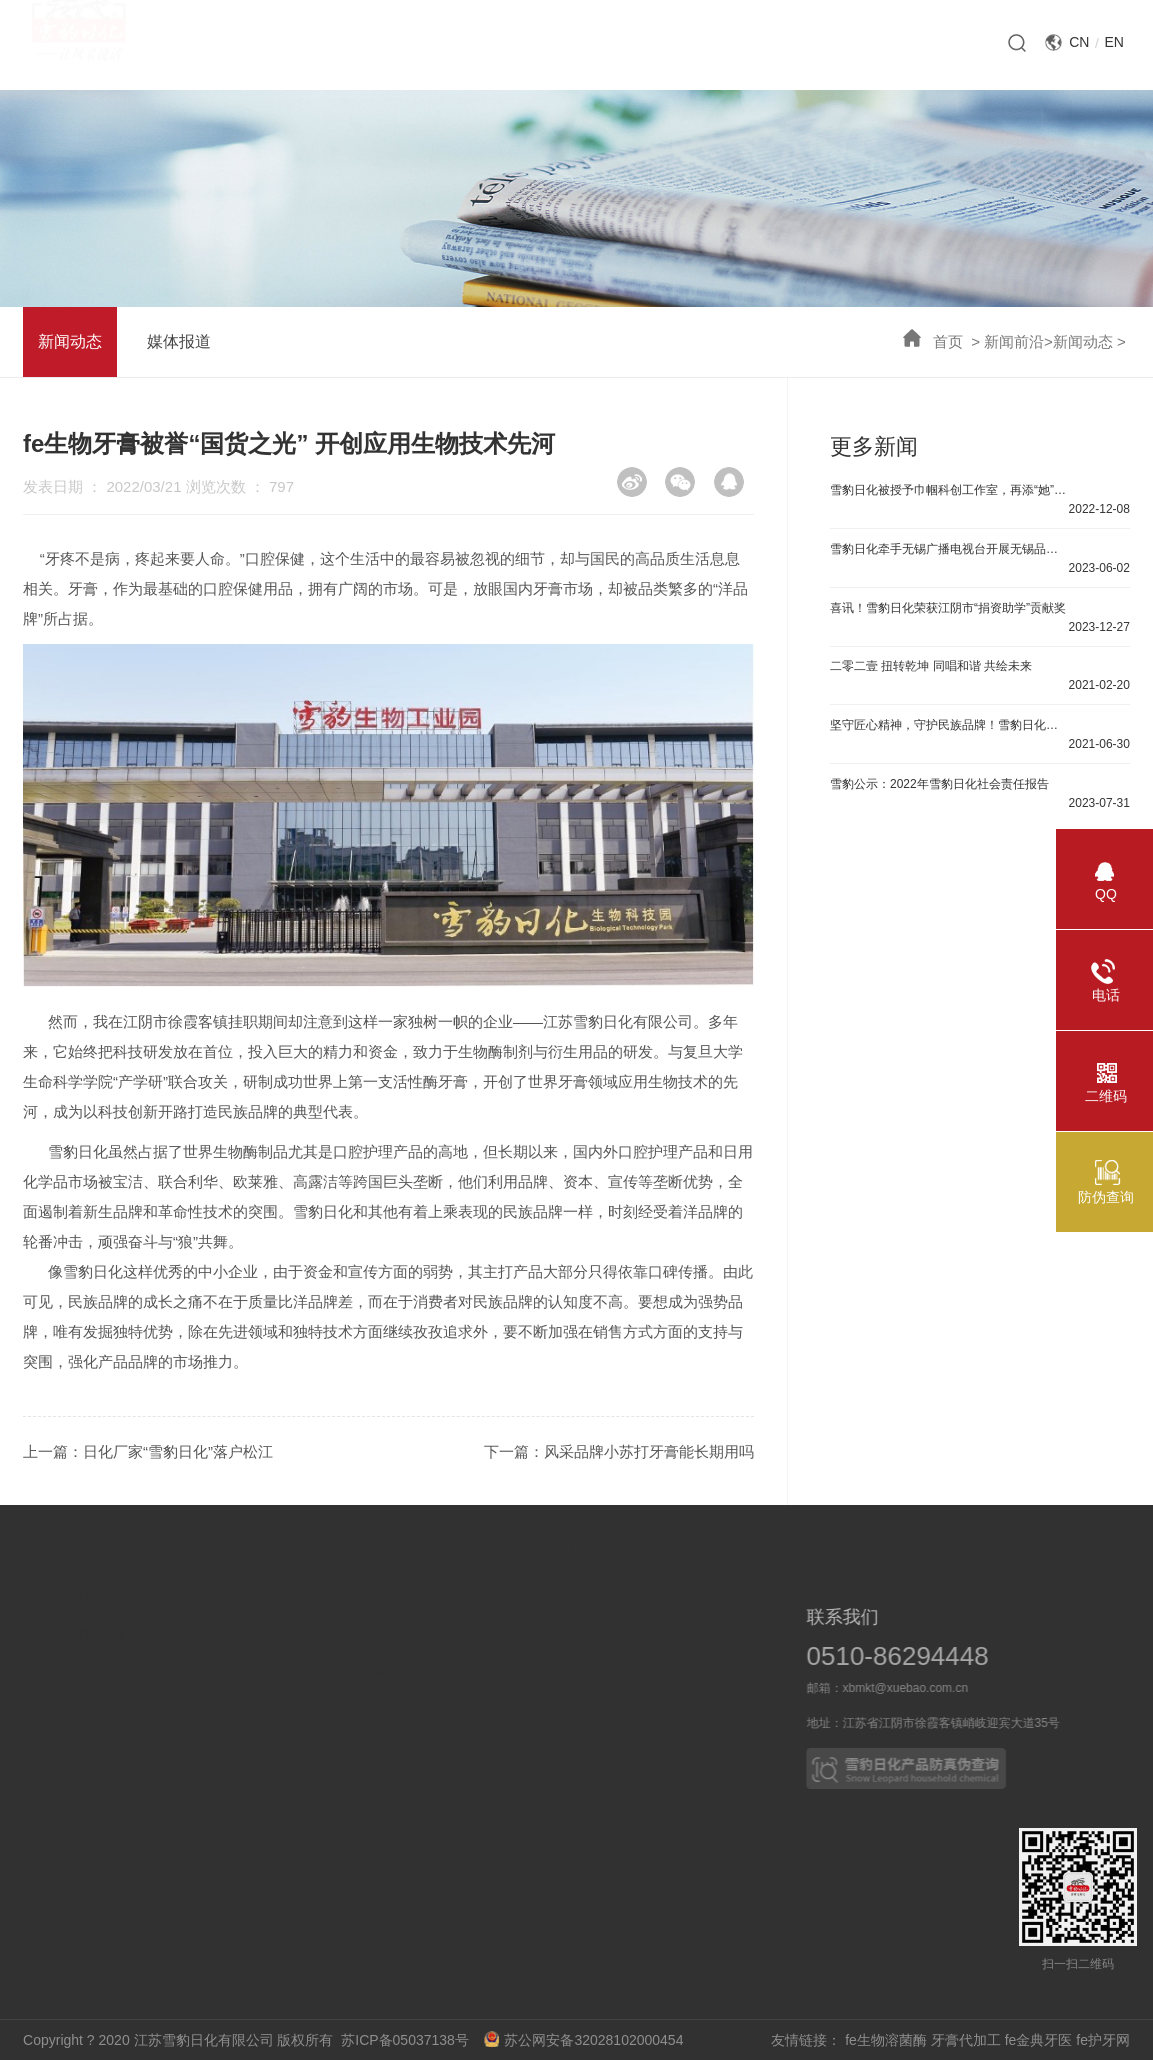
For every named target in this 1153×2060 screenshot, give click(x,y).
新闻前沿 (1014, 341)
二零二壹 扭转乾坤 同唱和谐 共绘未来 (931, 666)
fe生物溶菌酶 (886, 2040)
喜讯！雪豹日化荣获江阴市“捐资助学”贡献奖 (948, 608)
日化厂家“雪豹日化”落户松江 (178, 1451)
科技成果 (170, 1595)
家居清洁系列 (470, 1633)
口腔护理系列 (470, 1595)
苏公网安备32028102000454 (583, 2040)
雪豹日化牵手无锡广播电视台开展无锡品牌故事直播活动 (950, 549)
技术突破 (170, 1671)
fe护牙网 (1103, 2040)
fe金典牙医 (1039, 2040)
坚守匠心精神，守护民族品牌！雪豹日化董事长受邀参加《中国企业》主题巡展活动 (950, 725)
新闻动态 (1083, 341)
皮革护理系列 (470, 1671)
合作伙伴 (626, 1633)
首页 (948, 341)
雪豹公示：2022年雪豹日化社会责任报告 (939, 784)
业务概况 (626, 1595)
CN (1079, 42)
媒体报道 (179, 341)
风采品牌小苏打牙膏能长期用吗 (649, 1451)
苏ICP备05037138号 (410, 2040)
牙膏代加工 (966, 2040)
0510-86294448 (969, 1656)
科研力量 (170, 1633)
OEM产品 (625, 1671)
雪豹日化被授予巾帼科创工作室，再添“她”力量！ (950, 490)
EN (1113, 42)
